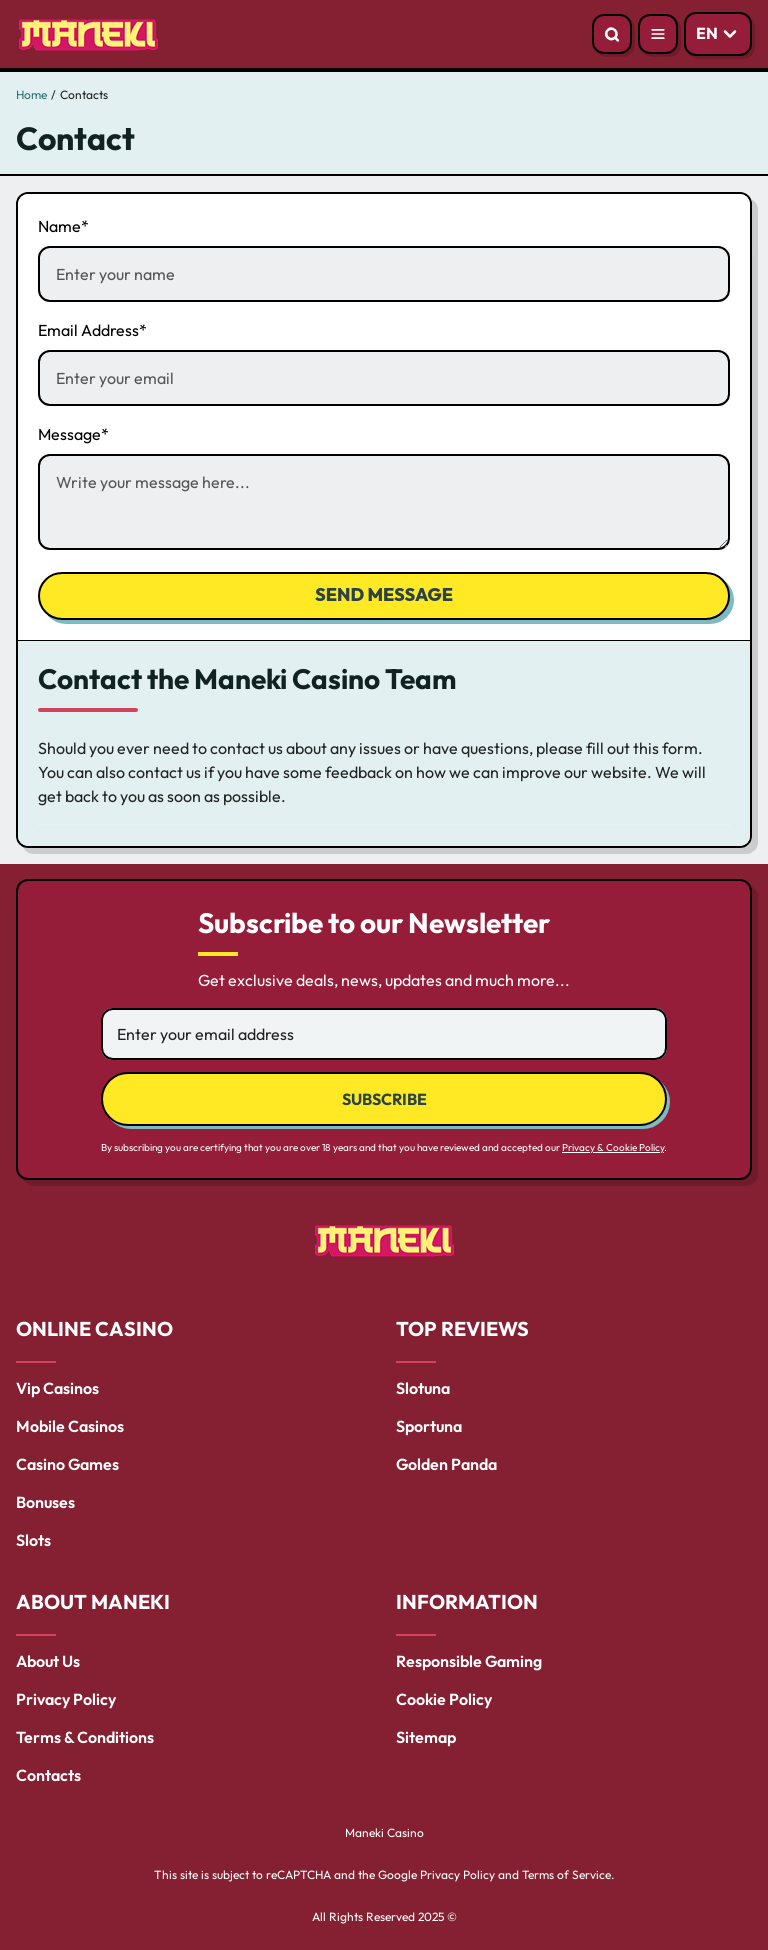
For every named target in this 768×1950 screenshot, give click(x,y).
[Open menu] (658, 34)
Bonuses (45, 1502)
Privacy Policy (66, 1699)
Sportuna (429, 1426)
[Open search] (612, 34)
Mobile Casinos (70, 1426)
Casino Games (67, 1464)
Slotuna (423, 1388)
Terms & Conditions (85, 1737)
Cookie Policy (444, 1699)
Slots (33, 1540)
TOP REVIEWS (462, 1328)
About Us (48, 1661)
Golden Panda (446, 1464)
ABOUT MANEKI (93, 1601)
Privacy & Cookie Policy (613, 1147)
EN (707, 33)
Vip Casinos (57, 1388)
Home (31, 94)
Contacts (48, 1775)
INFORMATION (467, 1601)
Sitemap (426, 1737)
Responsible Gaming (469, 1661)
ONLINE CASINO (94, 1328)
